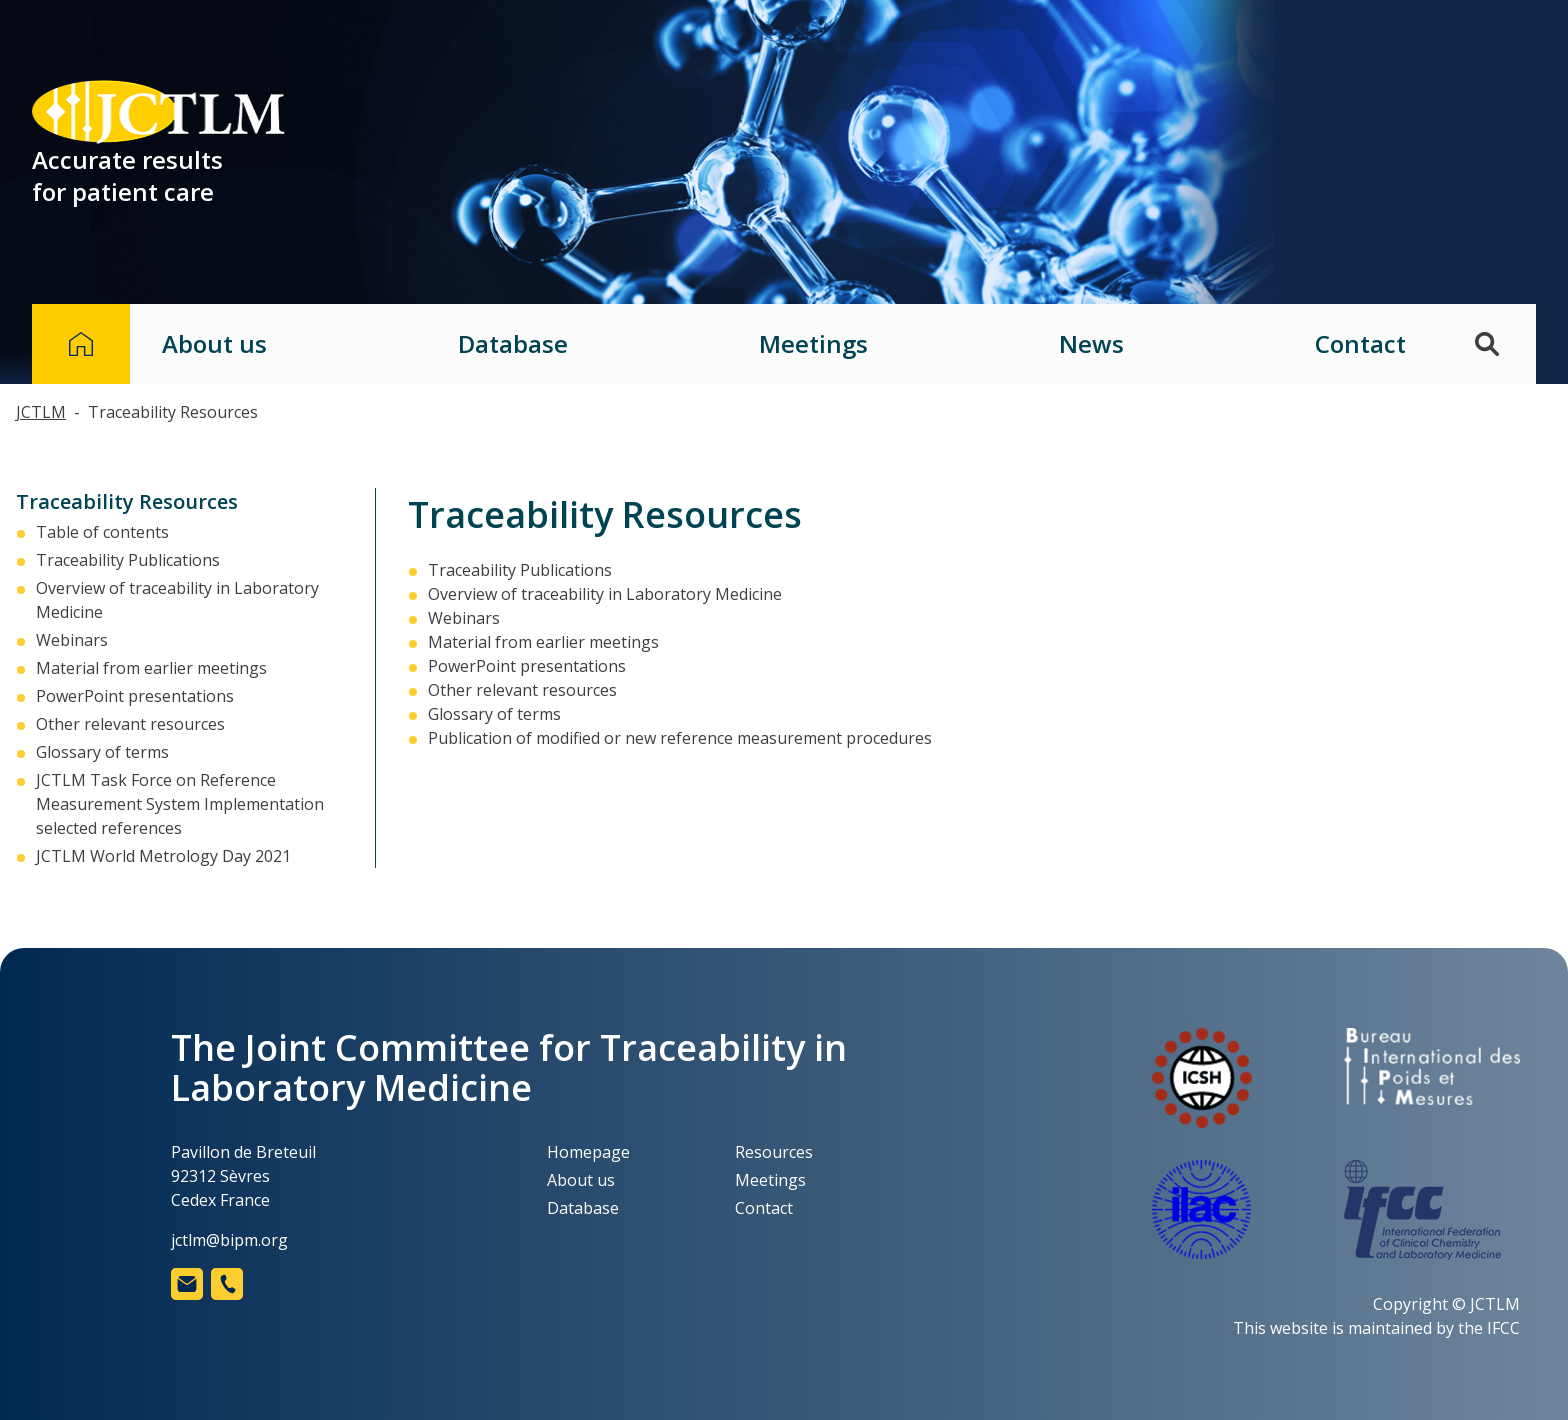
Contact (1360, 344)
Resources (774, 1152)
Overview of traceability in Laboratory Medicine (605, 594)
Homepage (588, 1152)
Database (513, 344)
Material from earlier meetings (151, 668)
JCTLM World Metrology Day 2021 (163, 856)
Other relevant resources (130, 724)
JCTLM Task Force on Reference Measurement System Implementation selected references (180, 804)
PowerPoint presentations (135, 696)
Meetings (813, 344)
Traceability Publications (128, 560)
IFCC (1503, 1328)
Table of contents (102, 532)
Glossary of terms (102, 752)
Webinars (72, 640)
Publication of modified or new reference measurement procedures (680, 738)
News (1091, 344)
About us (214, 344)
